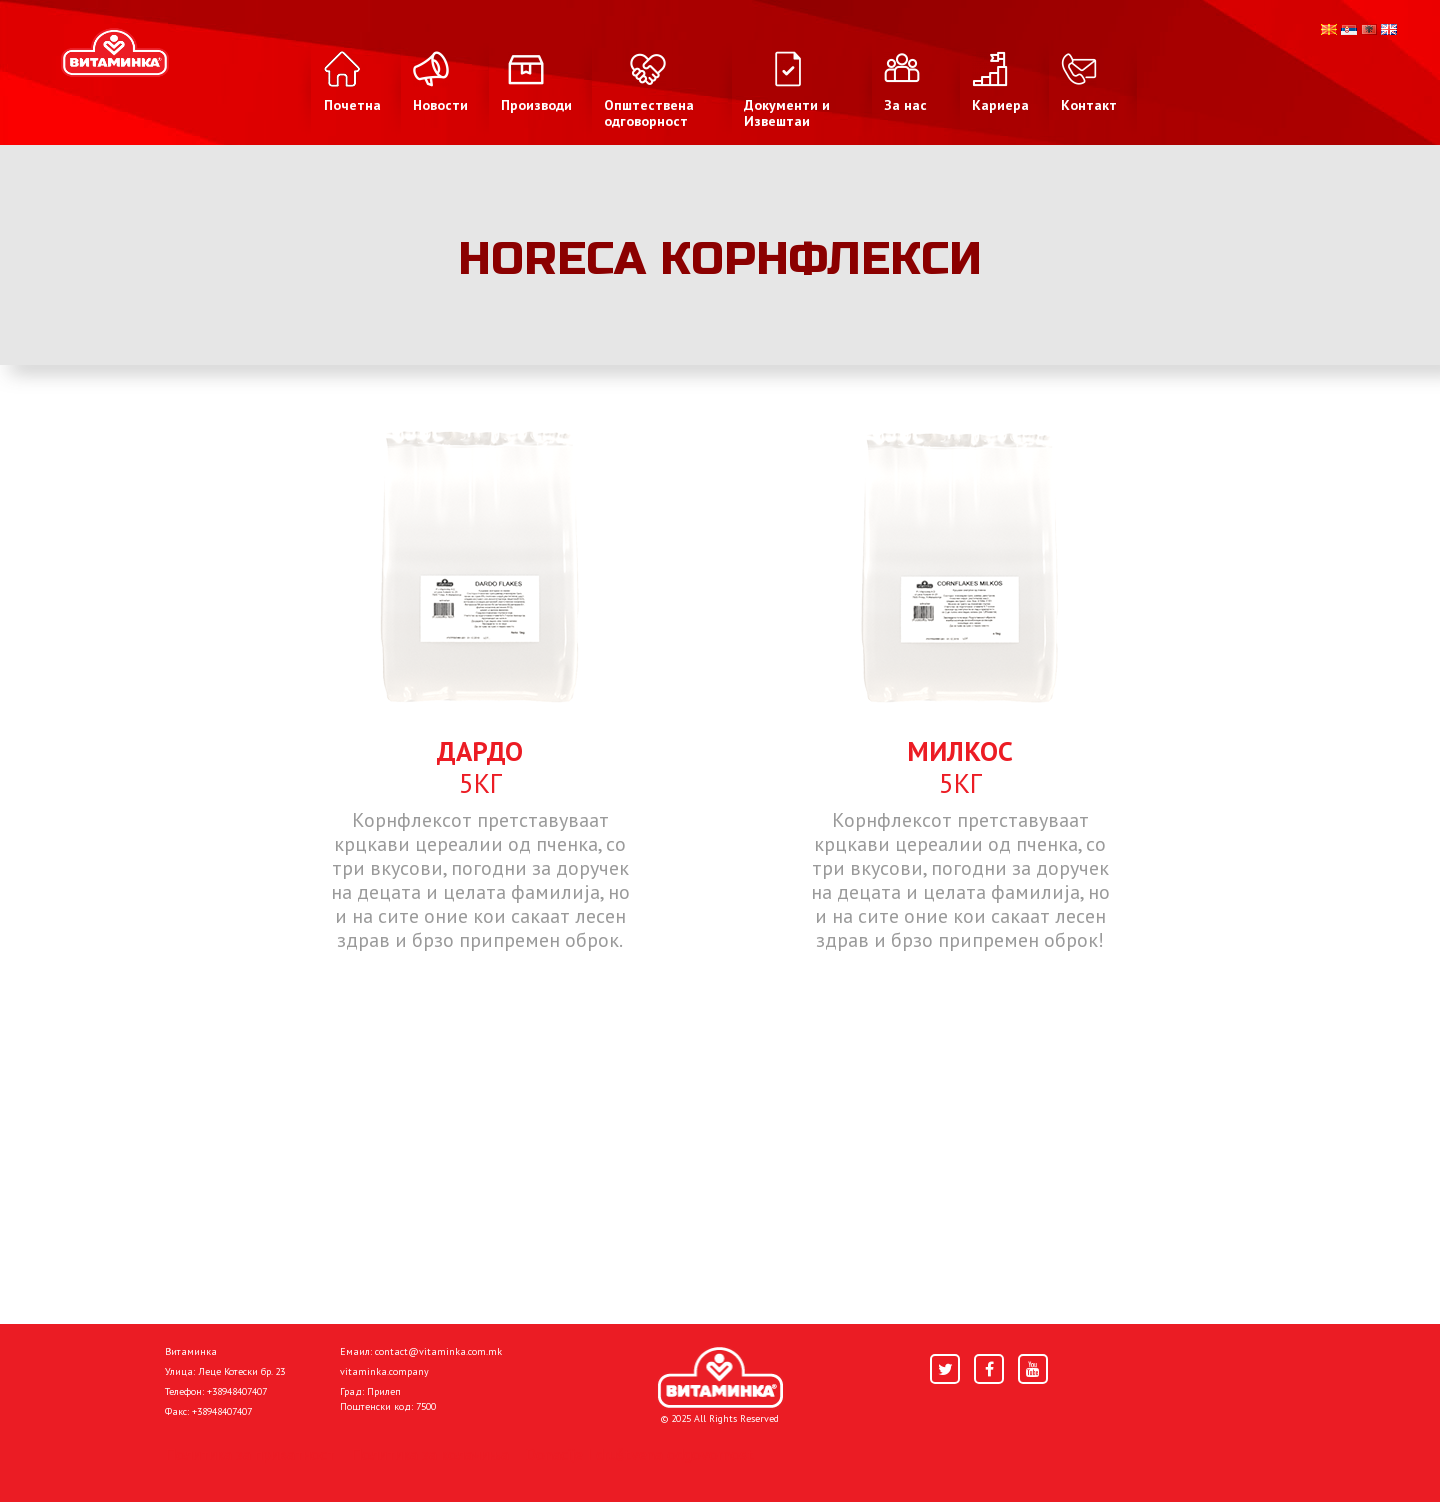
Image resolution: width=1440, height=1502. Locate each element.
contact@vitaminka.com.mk (438, 1351)
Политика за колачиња (430, 1454)
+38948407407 (237, 1391)
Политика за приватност (250, 1454)
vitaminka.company (384, 1371)
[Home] (720, 1378)
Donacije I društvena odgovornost (639, 1454)
